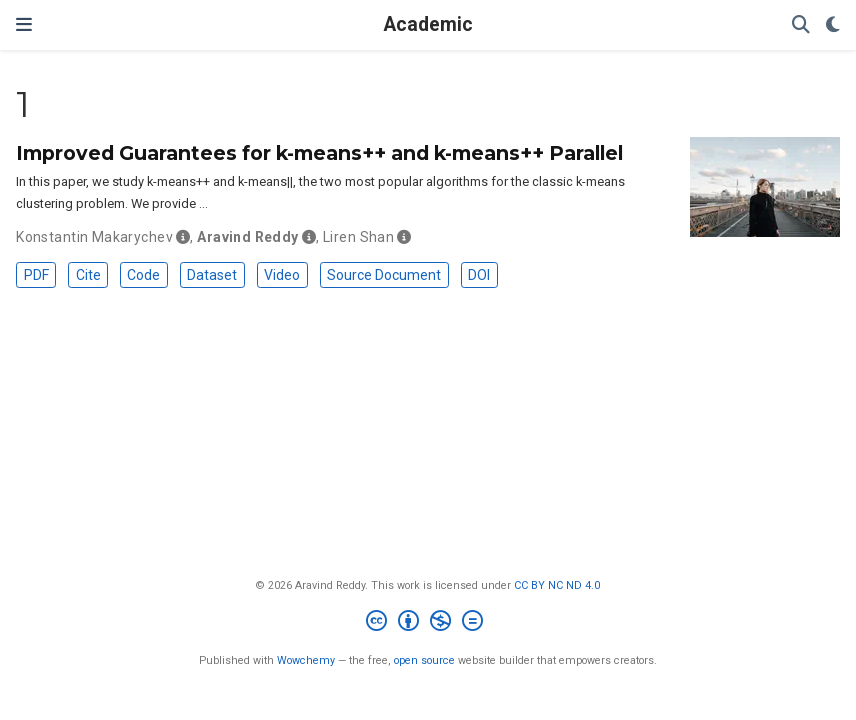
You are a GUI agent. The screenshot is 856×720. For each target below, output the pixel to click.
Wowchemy (306, 660)
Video (282, 275)
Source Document (384, 275)
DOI (479, 275)
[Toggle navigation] (24, 24)
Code (143, 275)
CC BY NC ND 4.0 (557, 585)
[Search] (801, 25)
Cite (88, 275)
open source (424, 660)
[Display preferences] (833, 25)
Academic (428, 24)
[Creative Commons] (428, 623)
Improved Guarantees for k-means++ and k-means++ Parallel (319, 153)
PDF (36, 275)
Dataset (212, 275)
